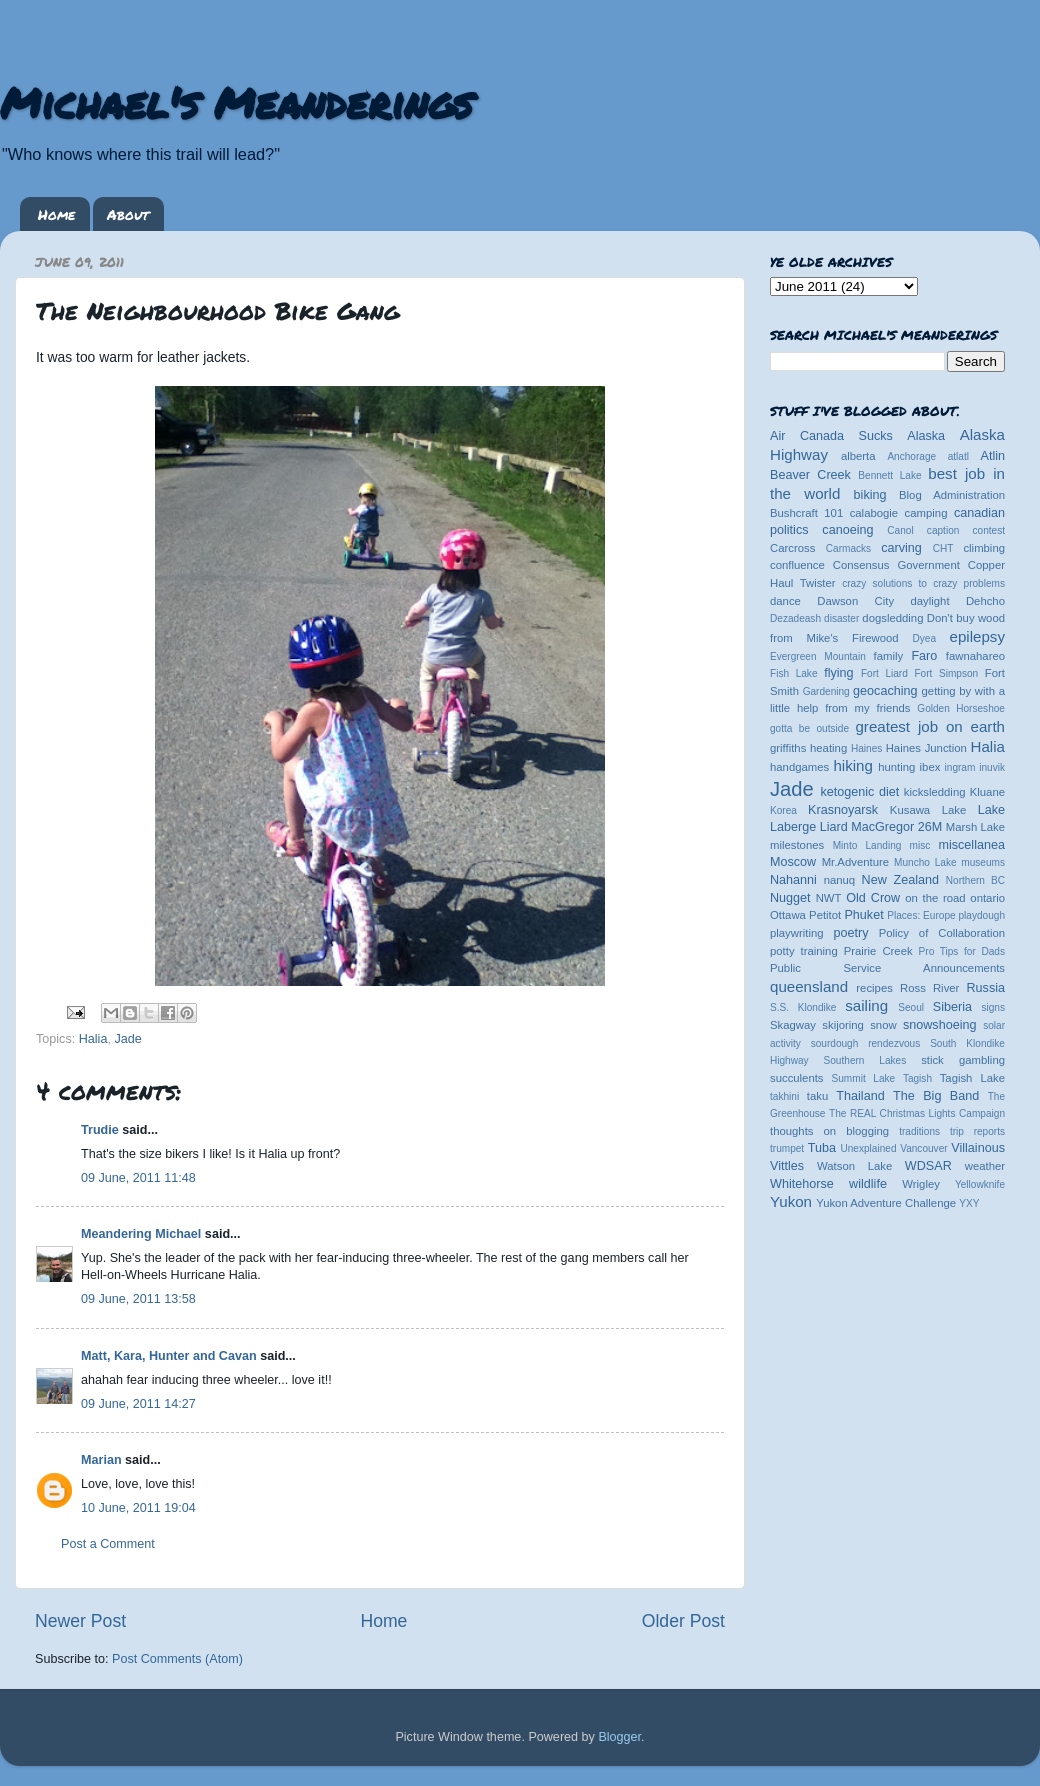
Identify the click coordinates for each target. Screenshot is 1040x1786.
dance (785, 601)
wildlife (868, 1184)
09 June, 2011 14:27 (138, 1404)
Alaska (926, 436)
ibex (930, 767)
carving (901, 548)
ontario (987, 898)
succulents (797, 1078)
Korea (783, 810)
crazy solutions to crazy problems (923, 583)
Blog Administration (952, 495)
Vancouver (923, 1148)
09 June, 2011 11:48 (138, 1178)
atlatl (958, 456)
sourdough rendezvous (866, 1043)
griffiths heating (808, 748)
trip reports (977, 1131)
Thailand (860, 1096)
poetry (850, 933)
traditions (919, 1131)
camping (926, 513)
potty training (804, 951)
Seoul (911, 1007)
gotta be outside (809, 728)
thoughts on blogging (829, 1131)
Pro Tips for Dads (962, 951)
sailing (866, 1005)
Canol (900, 530)
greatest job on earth (930, 726)
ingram (960, 767)
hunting (896, 767)
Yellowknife (980, 1184)
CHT (943, 548)
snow (883, 1025)
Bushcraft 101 (806, 513)
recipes (874, 988)
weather (985, 1166)
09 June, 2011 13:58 (138, 1299)
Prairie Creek (878, 951)
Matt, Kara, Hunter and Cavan (169, 1356)
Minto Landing (867, 845)
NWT (829, 898)
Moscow (793, 862)
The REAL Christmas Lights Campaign (917, 1113)
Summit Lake (864, 1078)
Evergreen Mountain (818, 656)
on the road (935, 898)
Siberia (952, 1007)
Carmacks (848, 548)
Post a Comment (108, 1544)
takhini (784, 1096)
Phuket (863, 915)
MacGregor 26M (896, 827)
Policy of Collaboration (942, 933)
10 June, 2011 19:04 (138, 1508)
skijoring (843, 1025)
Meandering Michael (141, 1234)
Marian (101, 1460)
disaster (841, 618)
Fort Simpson (946, 673)
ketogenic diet (859, 792)
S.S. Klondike (803, 1007)
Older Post (683, 1621)
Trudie (100, 1130)
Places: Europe (921, 915)
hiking (852, 765)
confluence (797, 565)
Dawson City (855, 601)
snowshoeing (940, 1025)
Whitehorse (802, 1184)
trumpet (787, 1148)
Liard (834, 827)
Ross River (929, 988)
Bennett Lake (889, 475)
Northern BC (975, 880)
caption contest (966, 530)
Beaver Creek (810, 475)
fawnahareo (975, 656)
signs (993, 1007)
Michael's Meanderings (236, 102)
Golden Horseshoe (961, 708)
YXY (969, 1203)
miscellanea (971, 845)
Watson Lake (854, 1166)
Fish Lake (794, 673)
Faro (924, 656)
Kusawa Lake (928, 810)
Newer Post (80, 1621)
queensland (809, 986)
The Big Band (936, 1096)
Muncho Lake (925, 862)
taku (817, 1096)
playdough (981, 915)
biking (870, 495)
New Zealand (900, 880)
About (128, 214)
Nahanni (793, 880)
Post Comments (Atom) (177, 1659)
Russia (986, 988)
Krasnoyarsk (843, 810)
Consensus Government (896, 565)
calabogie (874, 513)
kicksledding (935, 792)
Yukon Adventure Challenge (886, 1203)
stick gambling (963, 1060)
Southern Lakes (865, 1060)
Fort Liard (884, 673)
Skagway (793, 1025)
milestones (797, 845)
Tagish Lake (972, 1078)
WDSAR (928, 1166)
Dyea (925, 638)
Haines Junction (926, 748)
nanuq (840, 880)
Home (56, 214)
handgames (799, 767)
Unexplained (868, 1148)
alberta (858, 456)
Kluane (987, 792)
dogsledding (892, 618)
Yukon (791, 1201)
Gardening (826, 691)
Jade (127, 1039)
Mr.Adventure (855, 862)
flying (838, 673)
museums (983, 862)
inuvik (992, 767)
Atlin (993, 456)
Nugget (790, 898)
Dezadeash (795, 618)
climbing (984, 548)
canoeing (847, 530)
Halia (93, 1039)
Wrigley (921, 1184)
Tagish (917, 1078)
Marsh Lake (975, 827)
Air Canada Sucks (831, 436)
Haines (866, 748)
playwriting (797, 933)
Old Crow (873, 898)
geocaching (885, 691)
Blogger (619, 1737)
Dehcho (985, 601)
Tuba (822, 1148)
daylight (929, 601)
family (889, 656)
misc (920, 845)
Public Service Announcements (887, 968)
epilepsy (977, 636)
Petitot (825, 915)
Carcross (792, 548)
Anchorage (911, 456)
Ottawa (788, 915)
